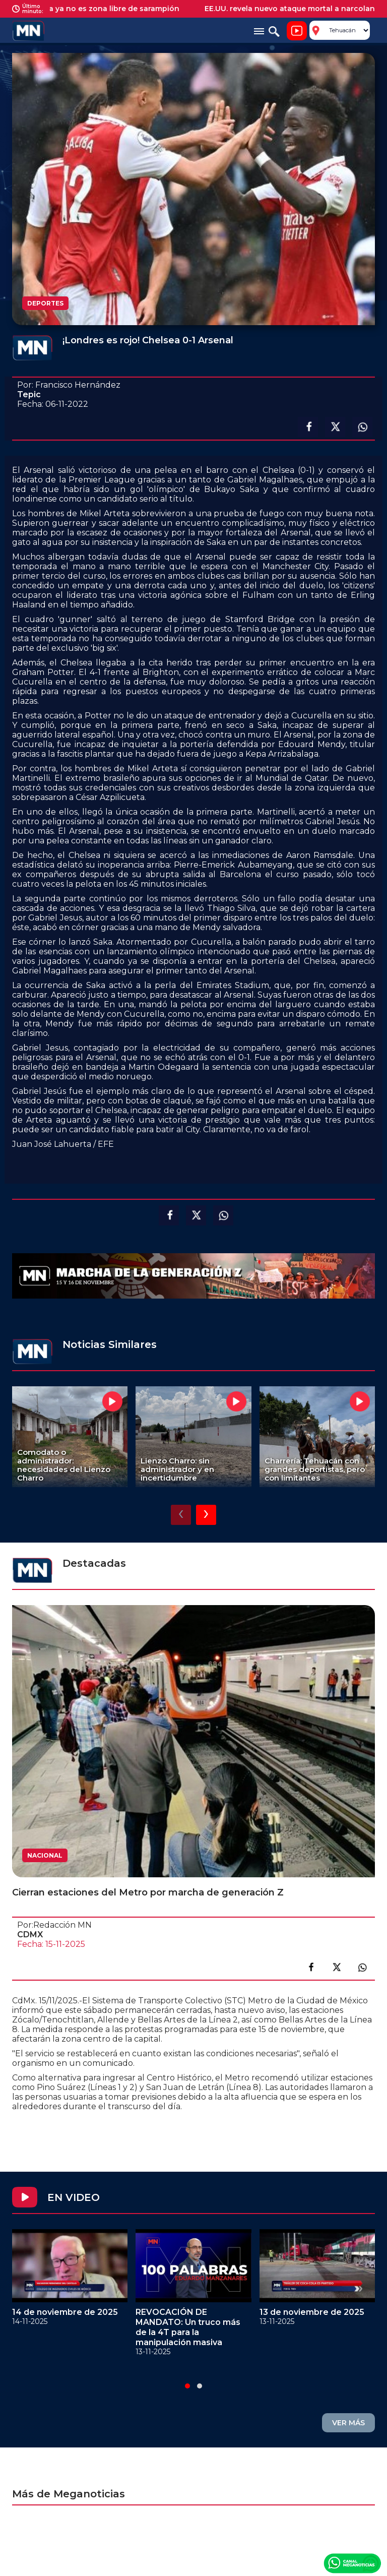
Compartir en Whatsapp (362, 427)
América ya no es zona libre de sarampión (110, 8)
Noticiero (297, 30)
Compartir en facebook (308, 427)
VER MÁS (348, 2422)
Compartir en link (362, 1967)
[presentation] (181, 1515)
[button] (187, 2386)
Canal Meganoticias (352, 2562)
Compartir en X (335, 427)
